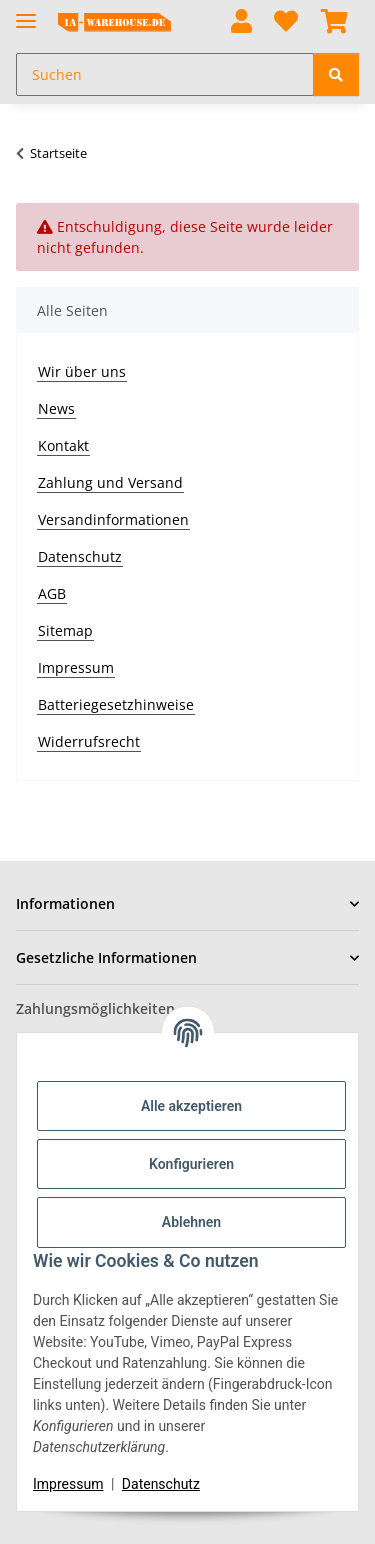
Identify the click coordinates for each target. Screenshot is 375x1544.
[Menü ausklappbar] (26, 12)
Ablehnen (191, 1222)
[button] (241, 22)
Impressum (68, 1484)
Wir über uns (82, 371)
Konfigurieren (191, 1164)
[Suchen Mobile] (165, 74)
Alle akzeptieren (191, 1106)
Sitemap (65, 630)
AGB (52, 593)
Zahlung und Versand (110, 482)
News (56, 408)
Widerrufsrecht (89, 741)
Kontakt (63, 445)
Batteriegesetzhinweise (116, 704)
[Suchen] (336, 74)
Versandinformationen (113, 519)
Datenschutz (161, 1484)
